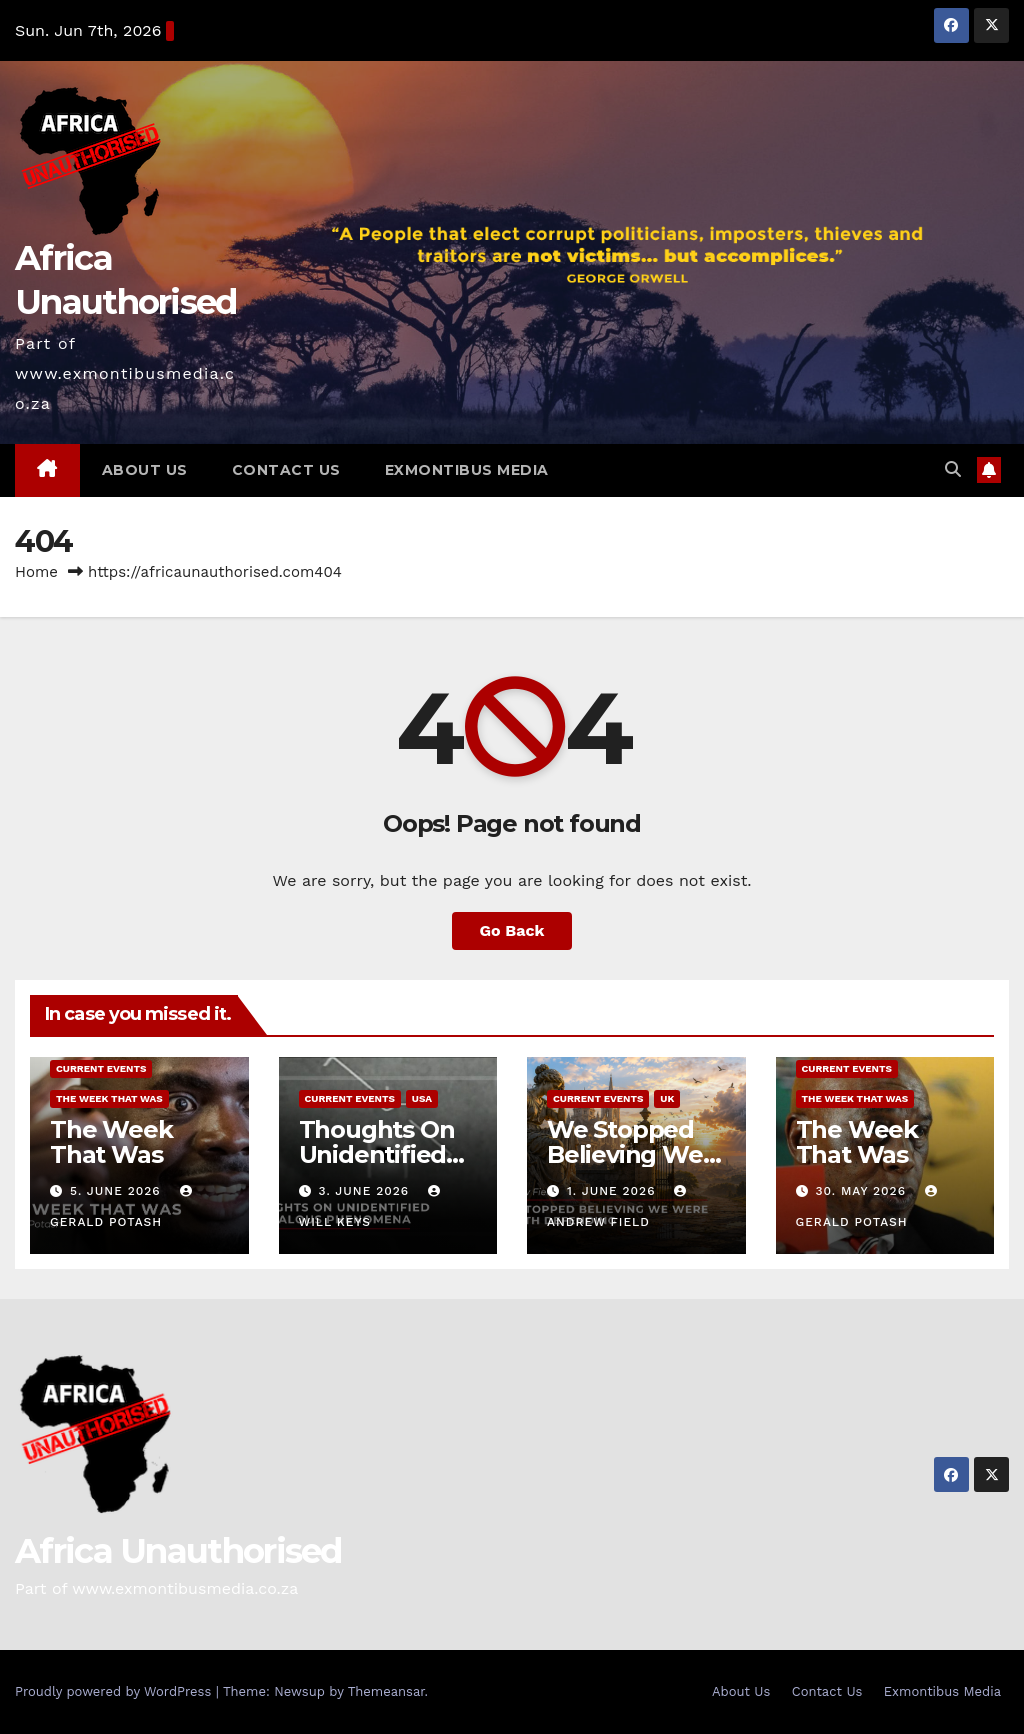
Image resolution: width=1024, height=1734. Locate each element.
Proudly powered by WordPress (115, 1691)
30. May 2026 (862, 1191)
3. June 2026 (366, 1191)
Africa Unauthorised (178, 1551)
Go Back (512, 930)
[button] (953, 469)
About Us (145, 470)
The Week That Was (109, 1098)
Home (36, 572)
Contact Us (286, 470)
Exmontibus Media (467, 470)
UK (667, 1098)
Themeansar (386, 1691)
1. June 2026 (613, 1191)
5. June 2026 (118, 1191)
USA (422, 1098)
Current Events (101, 1068)
